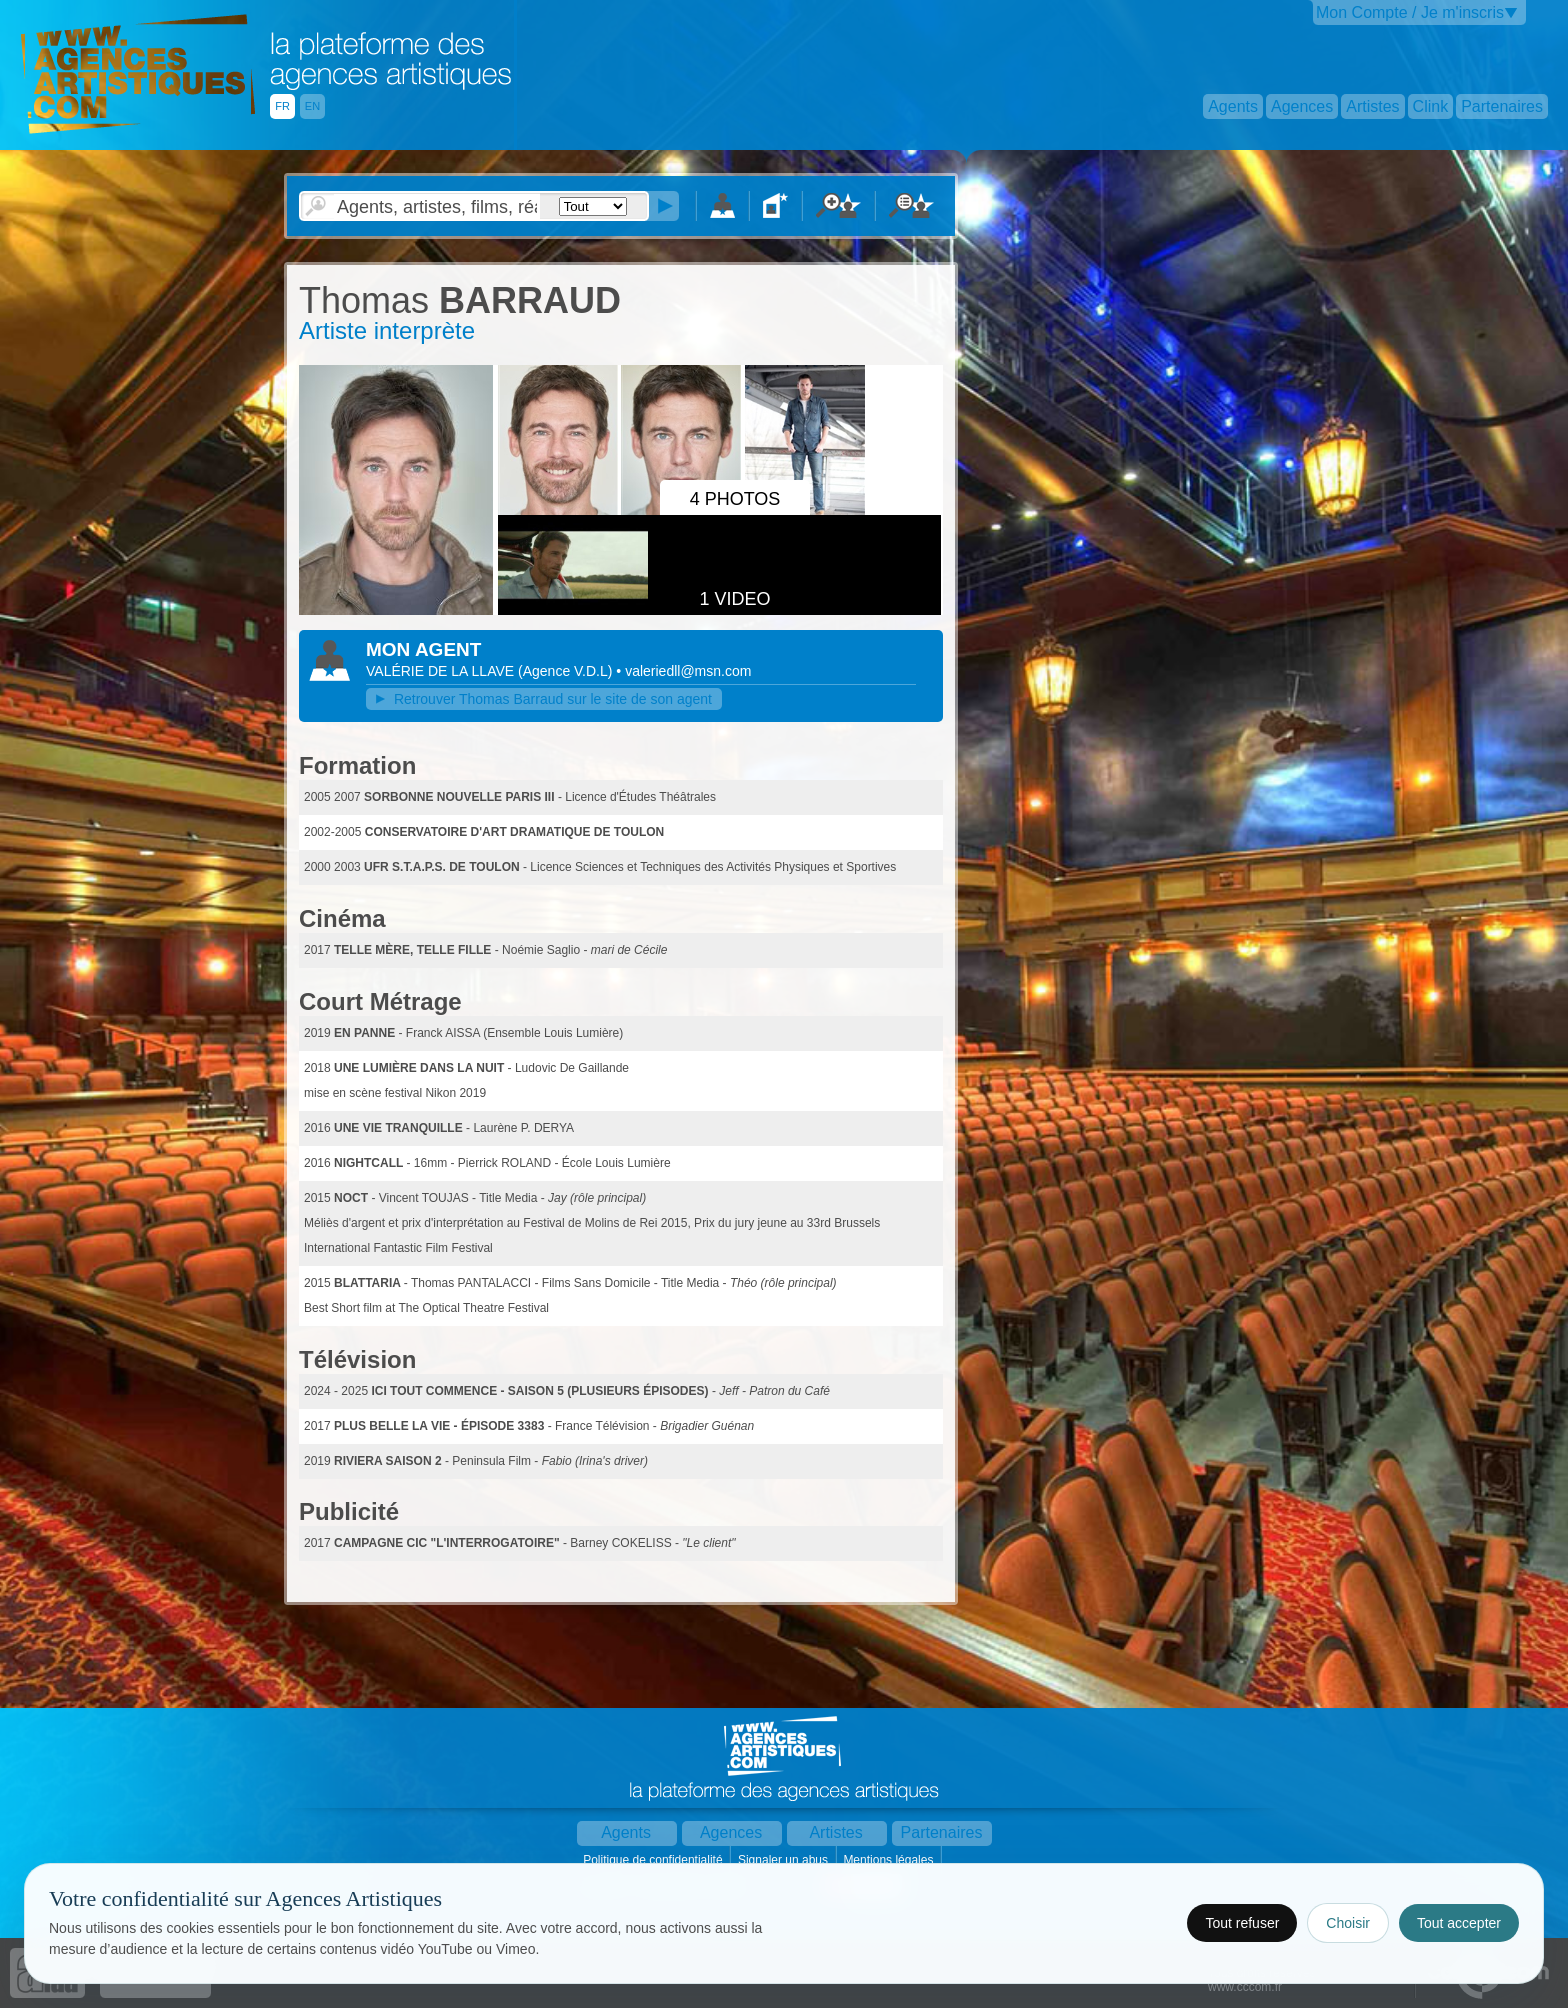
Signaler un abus (784, 1860)
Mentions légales (889, 1860)
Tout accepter (1459, 1923)
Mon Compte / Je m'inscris (1410, 12)
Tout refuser (1242, 1923)
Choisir (1348, 1923)
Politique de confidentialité (654, 1860)
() (567, 671)
